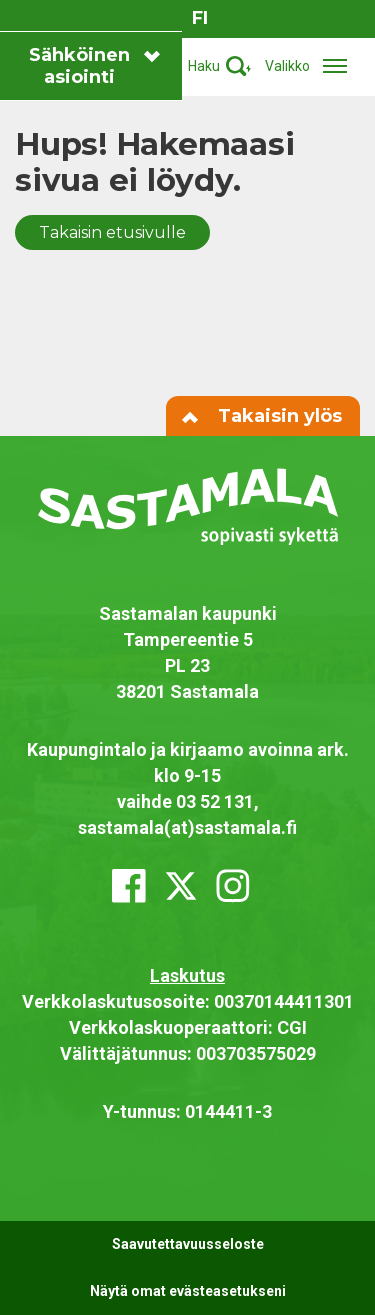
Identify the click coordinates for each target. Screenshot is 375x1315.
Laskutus (187, 975)
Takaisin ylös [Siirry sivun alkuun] (263, 416)
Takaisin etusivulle (112, 232)
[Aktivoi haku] (219, 66)
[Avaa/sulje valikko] (312, 66)
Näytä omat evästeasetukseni (188, 1291)
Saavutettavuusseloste (188, 1244)
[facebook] (129, 886)
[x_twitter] (181, 886)
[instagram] (233, 886)
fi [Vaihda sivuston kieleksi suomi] (200, 18)
